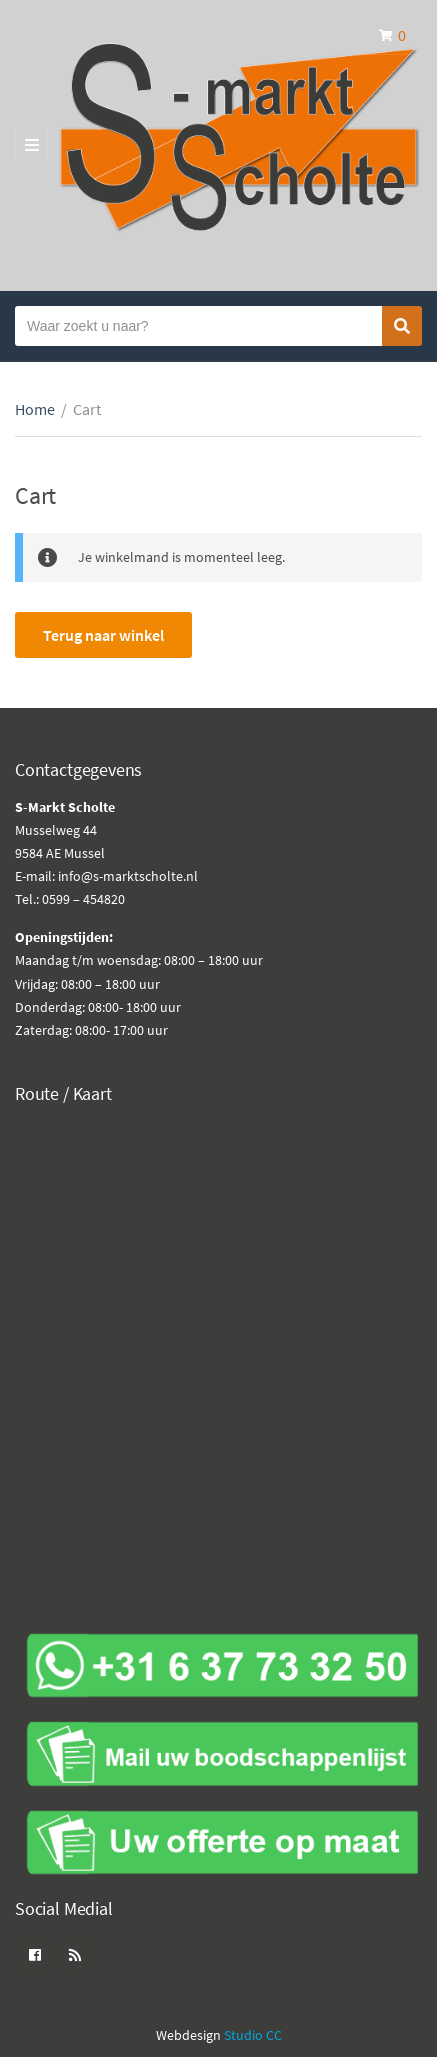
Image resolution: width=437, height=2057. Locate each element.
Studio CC (253, 2035)
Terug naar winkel (103, 635)
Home (35, 409)
